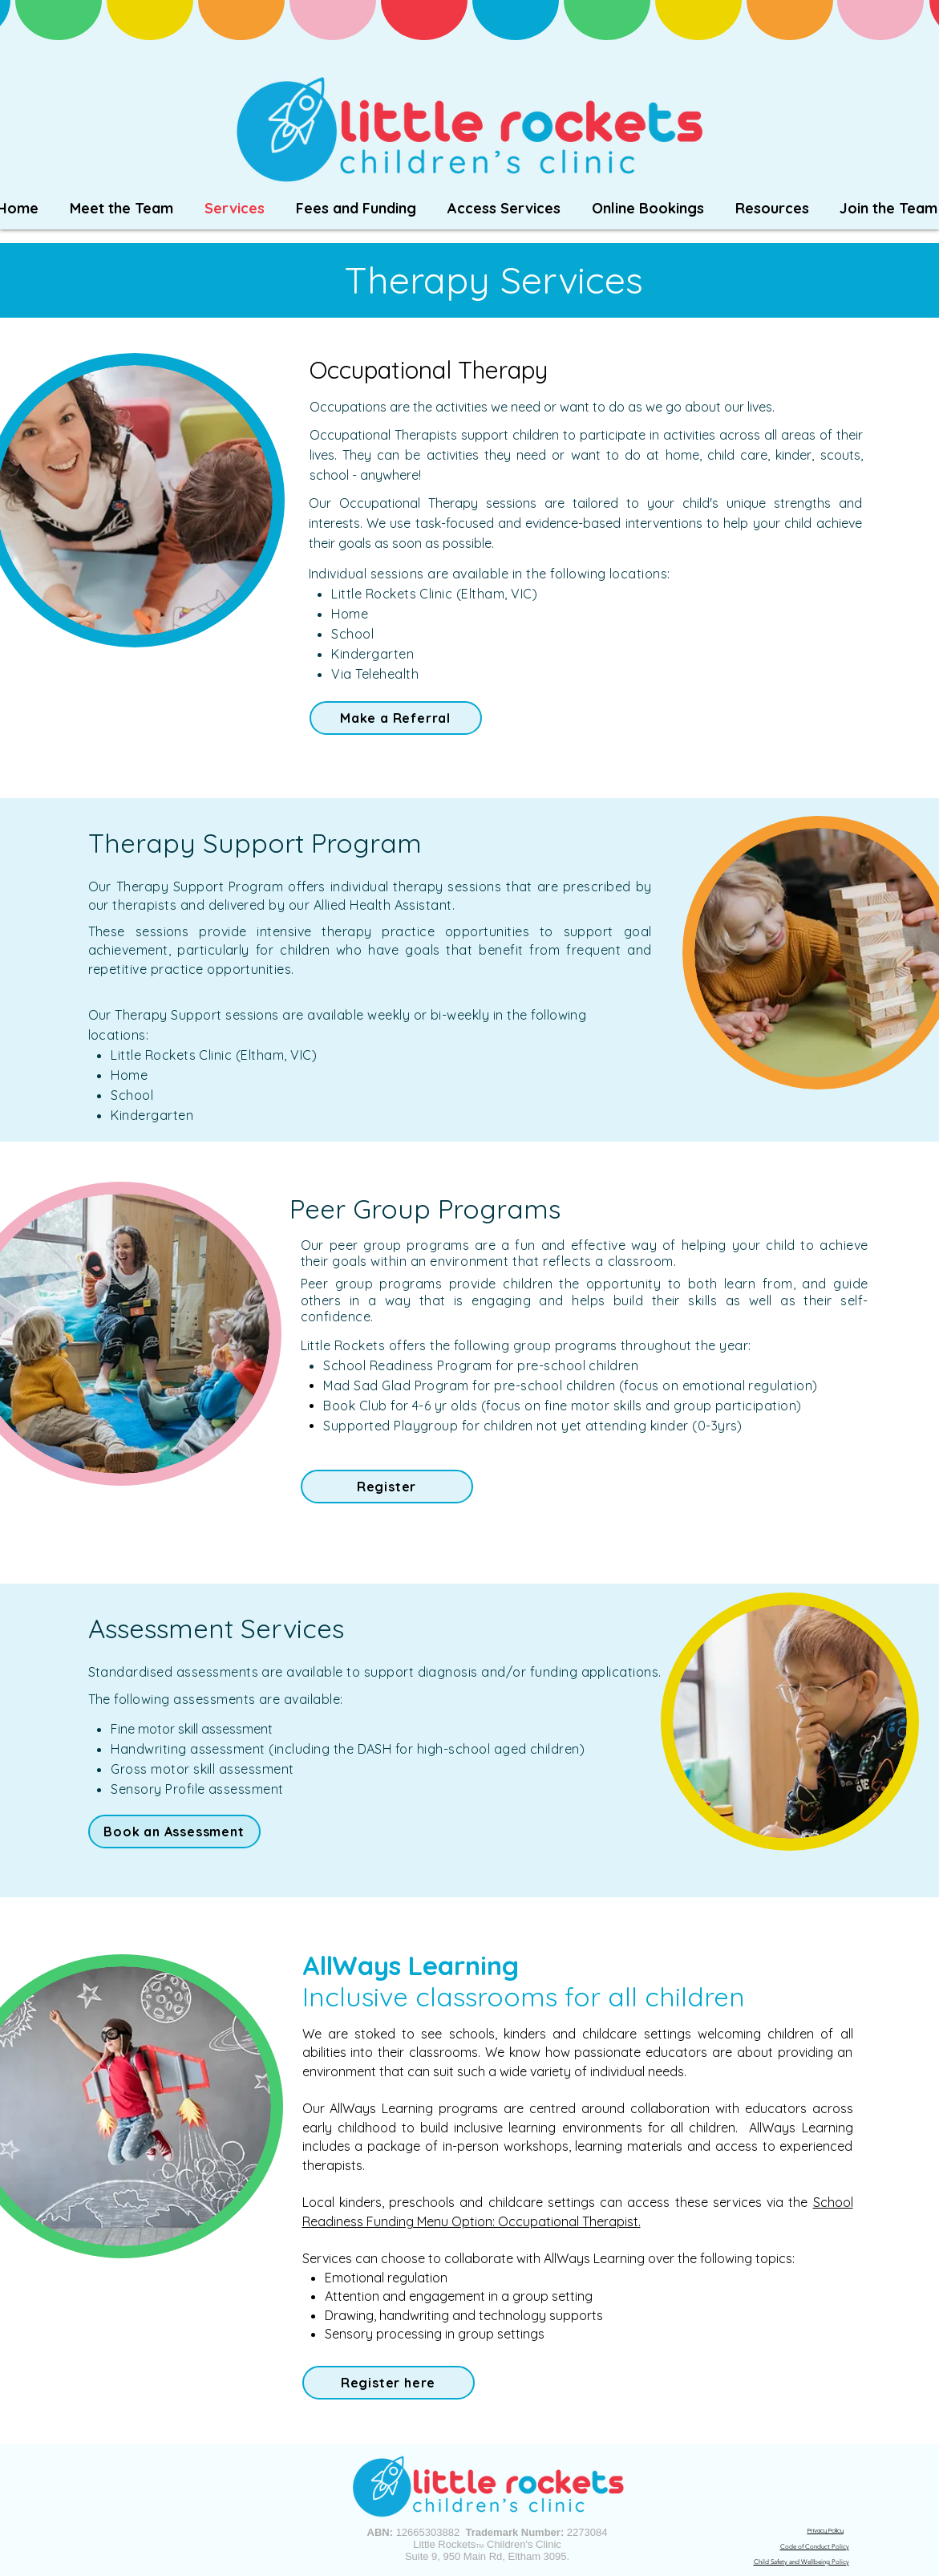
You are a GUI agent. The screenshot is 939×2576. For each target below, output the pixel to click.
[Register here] (388, 2383)
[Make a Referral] (396, 718)
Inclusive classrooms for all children (523, 1996)
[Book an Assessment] (174, 1831)
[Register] (387, 1486)
